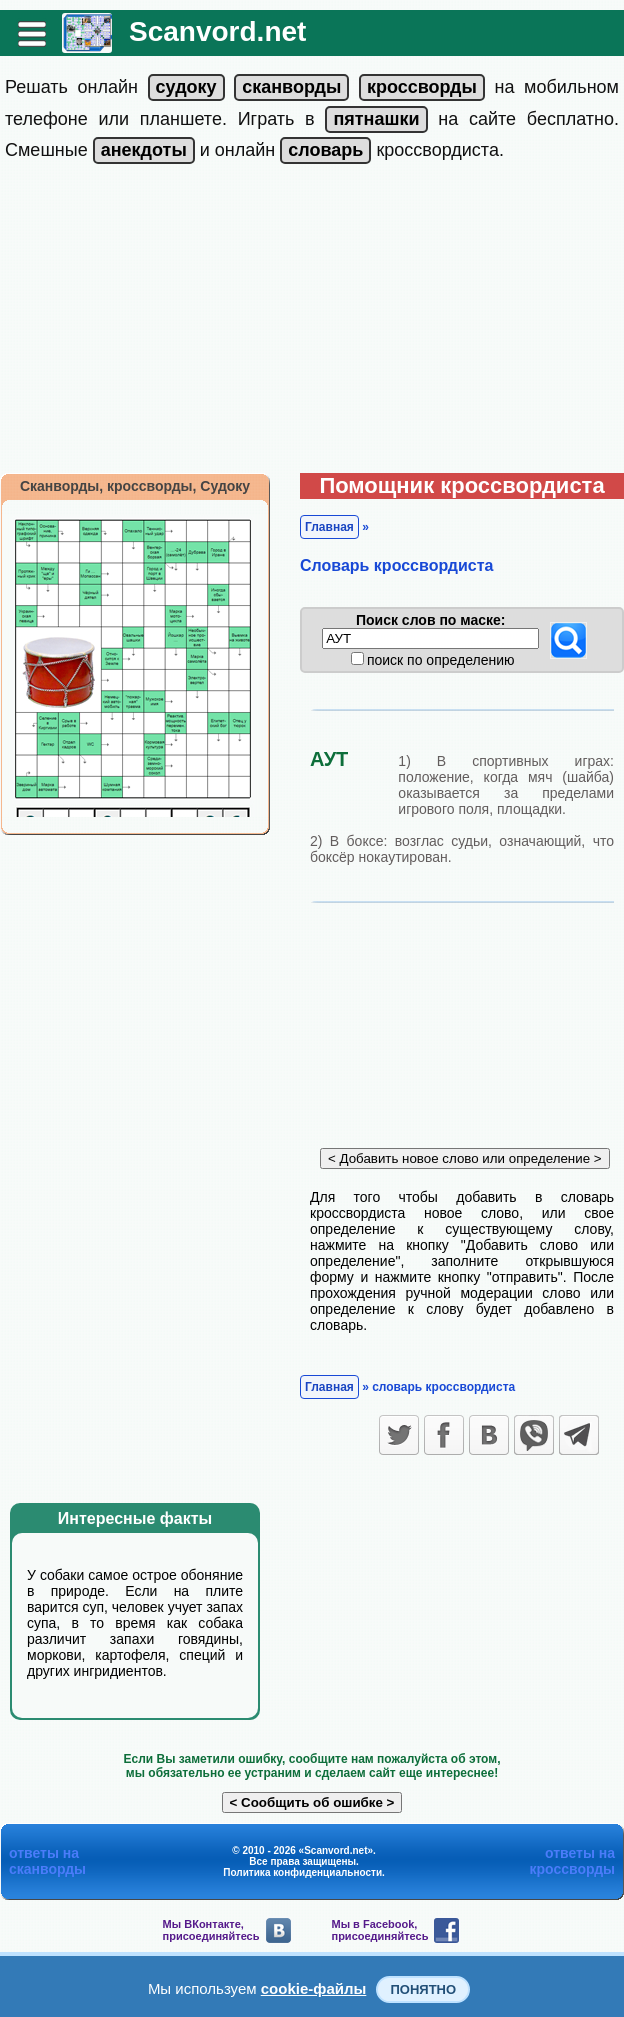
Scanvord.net (217, 31)
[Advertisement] (312, 323)
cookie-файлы (314, 1988)
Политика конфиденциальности (302, 1872)
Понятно (423, 1989)
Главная (329, 527)
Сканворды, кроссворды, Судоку (135, 486)
